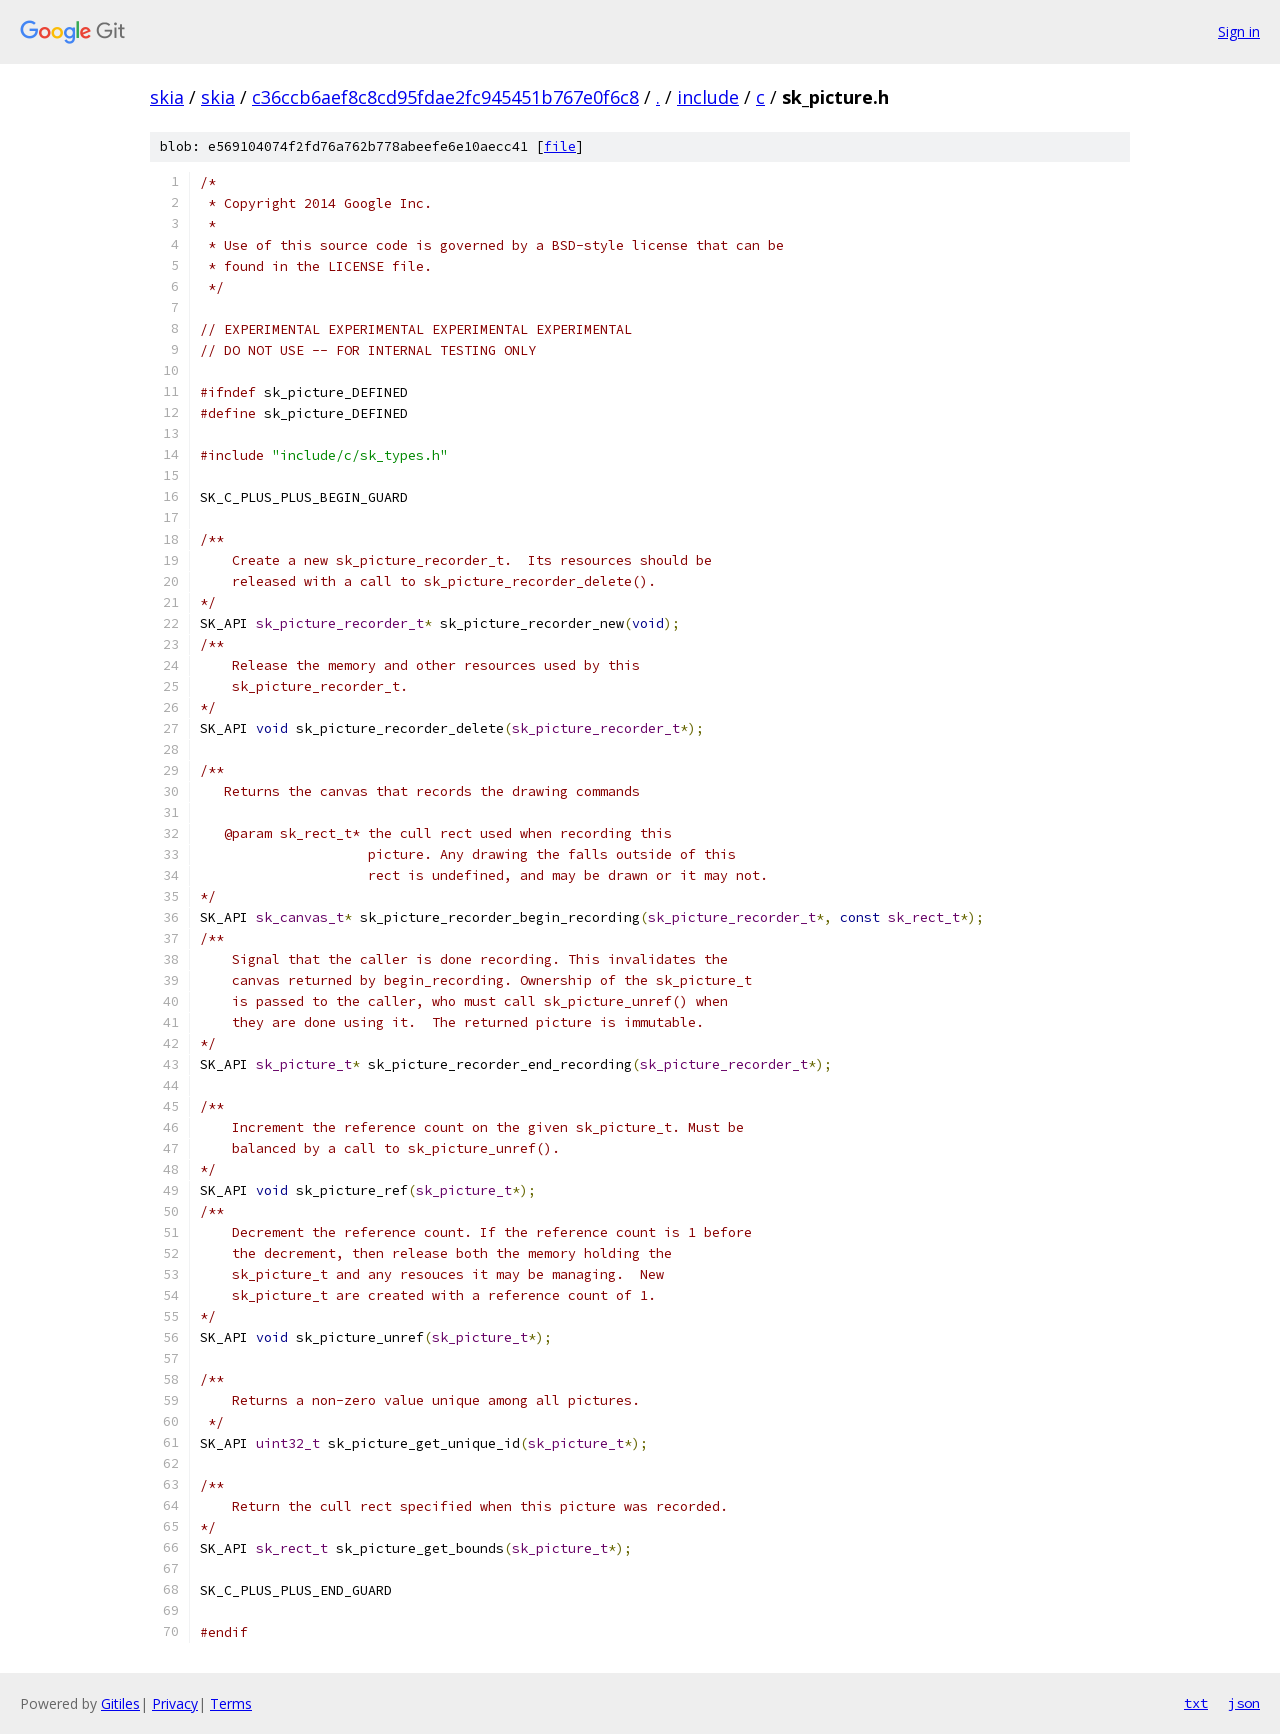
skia (167, 97)
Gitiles (120, 1703)
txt (1196, 1703)
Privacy (175, 1703)
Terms (231, 1703)
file (560, 146)
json (1244, 1703)
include (708, 97)
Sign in (1239, 31)
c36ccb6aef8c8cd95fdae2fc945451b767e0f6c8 (445, 97)
